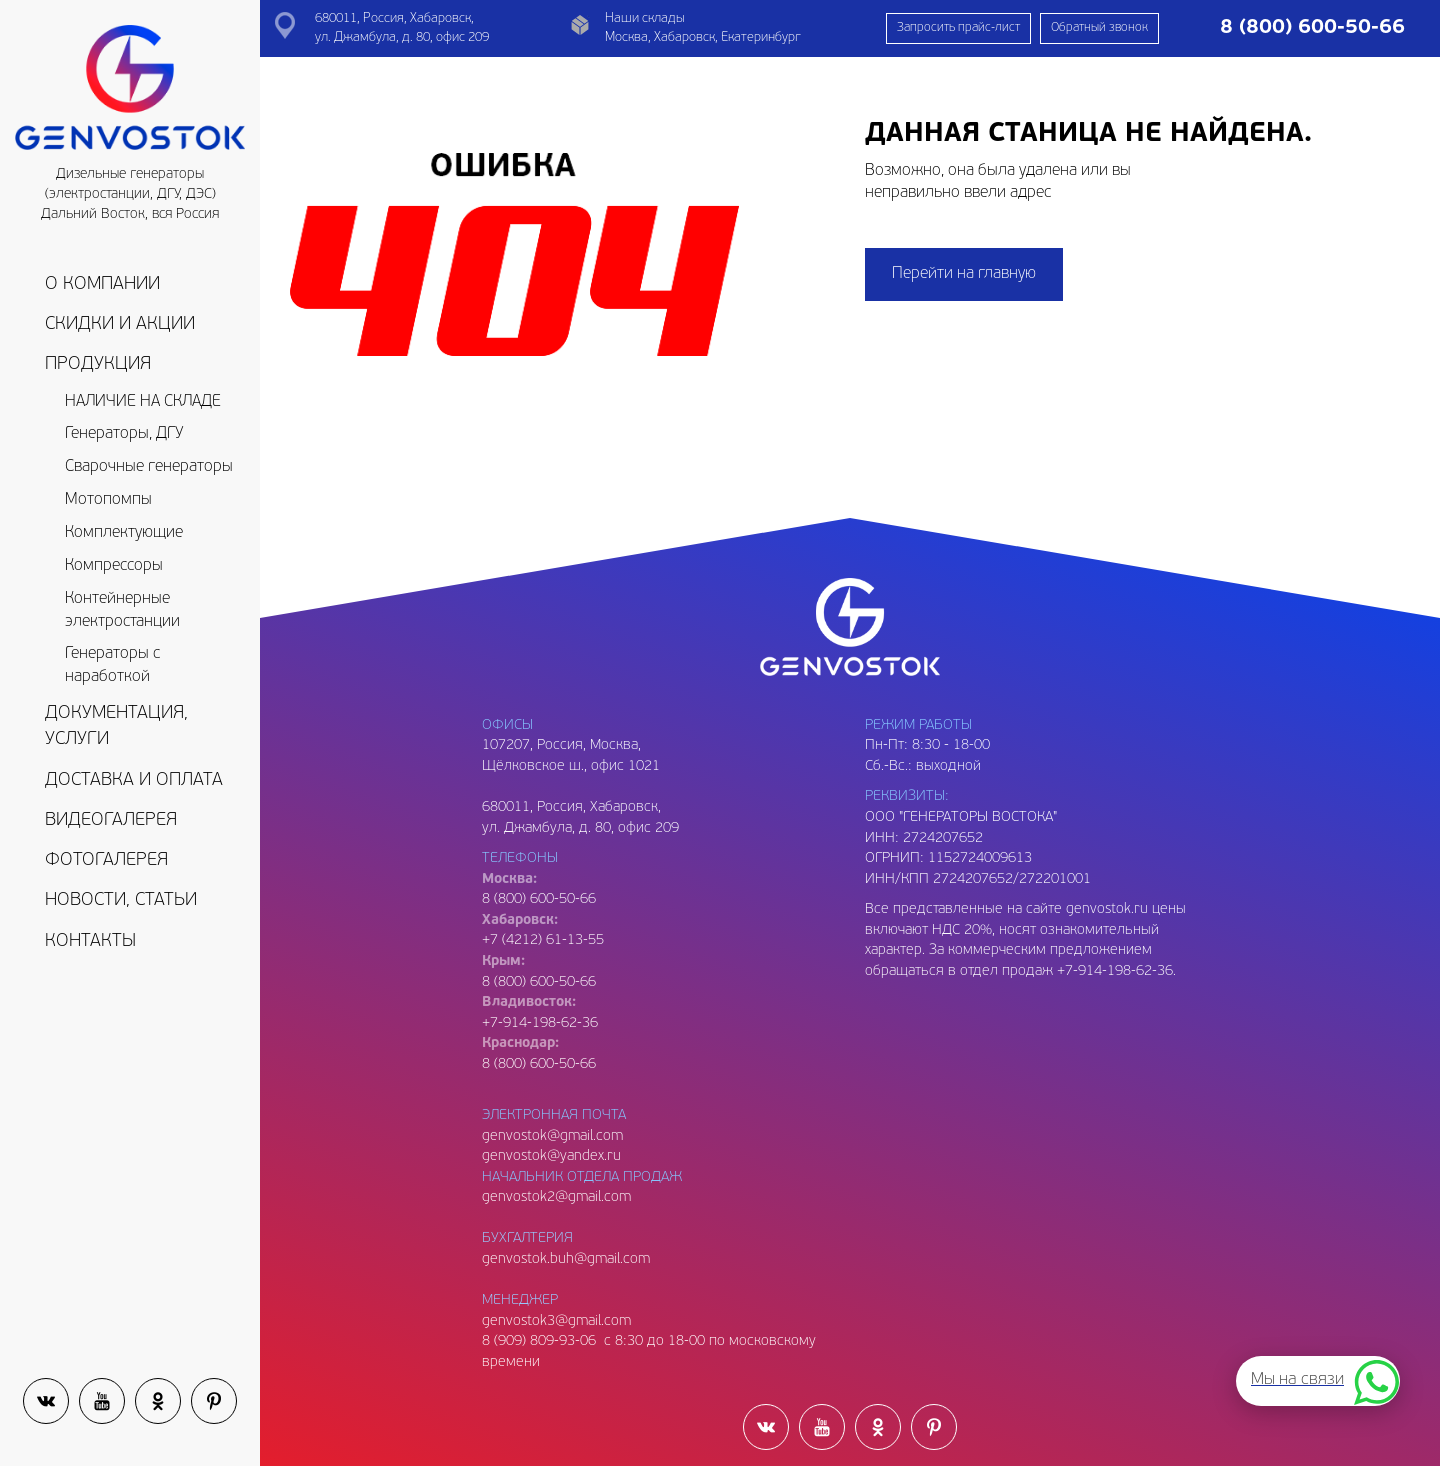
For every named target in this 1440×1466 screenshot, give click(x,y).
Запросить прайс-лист (958, 28)
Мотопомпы (108, 500)
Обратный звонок (1099, 28)
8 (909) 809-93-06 (539, 1341)
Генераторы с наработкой (112, 665)
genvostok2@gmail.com (556, 1197)
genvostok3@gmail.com (556, 1321)
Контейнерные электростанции (122, 610)
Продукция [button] (98, 364)
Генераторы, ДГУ (124, 434)
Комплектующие (124, 533)
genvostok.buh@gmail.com (566, 1259)
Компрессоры (114, 566)
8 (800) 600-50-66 (539, 982)
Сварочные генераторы (149, 467)
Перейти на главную (964, 274)
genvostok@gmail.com (552, 1136)
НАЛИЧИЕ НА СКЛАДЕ (143, 402)
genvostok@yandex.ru (551, 1156)
